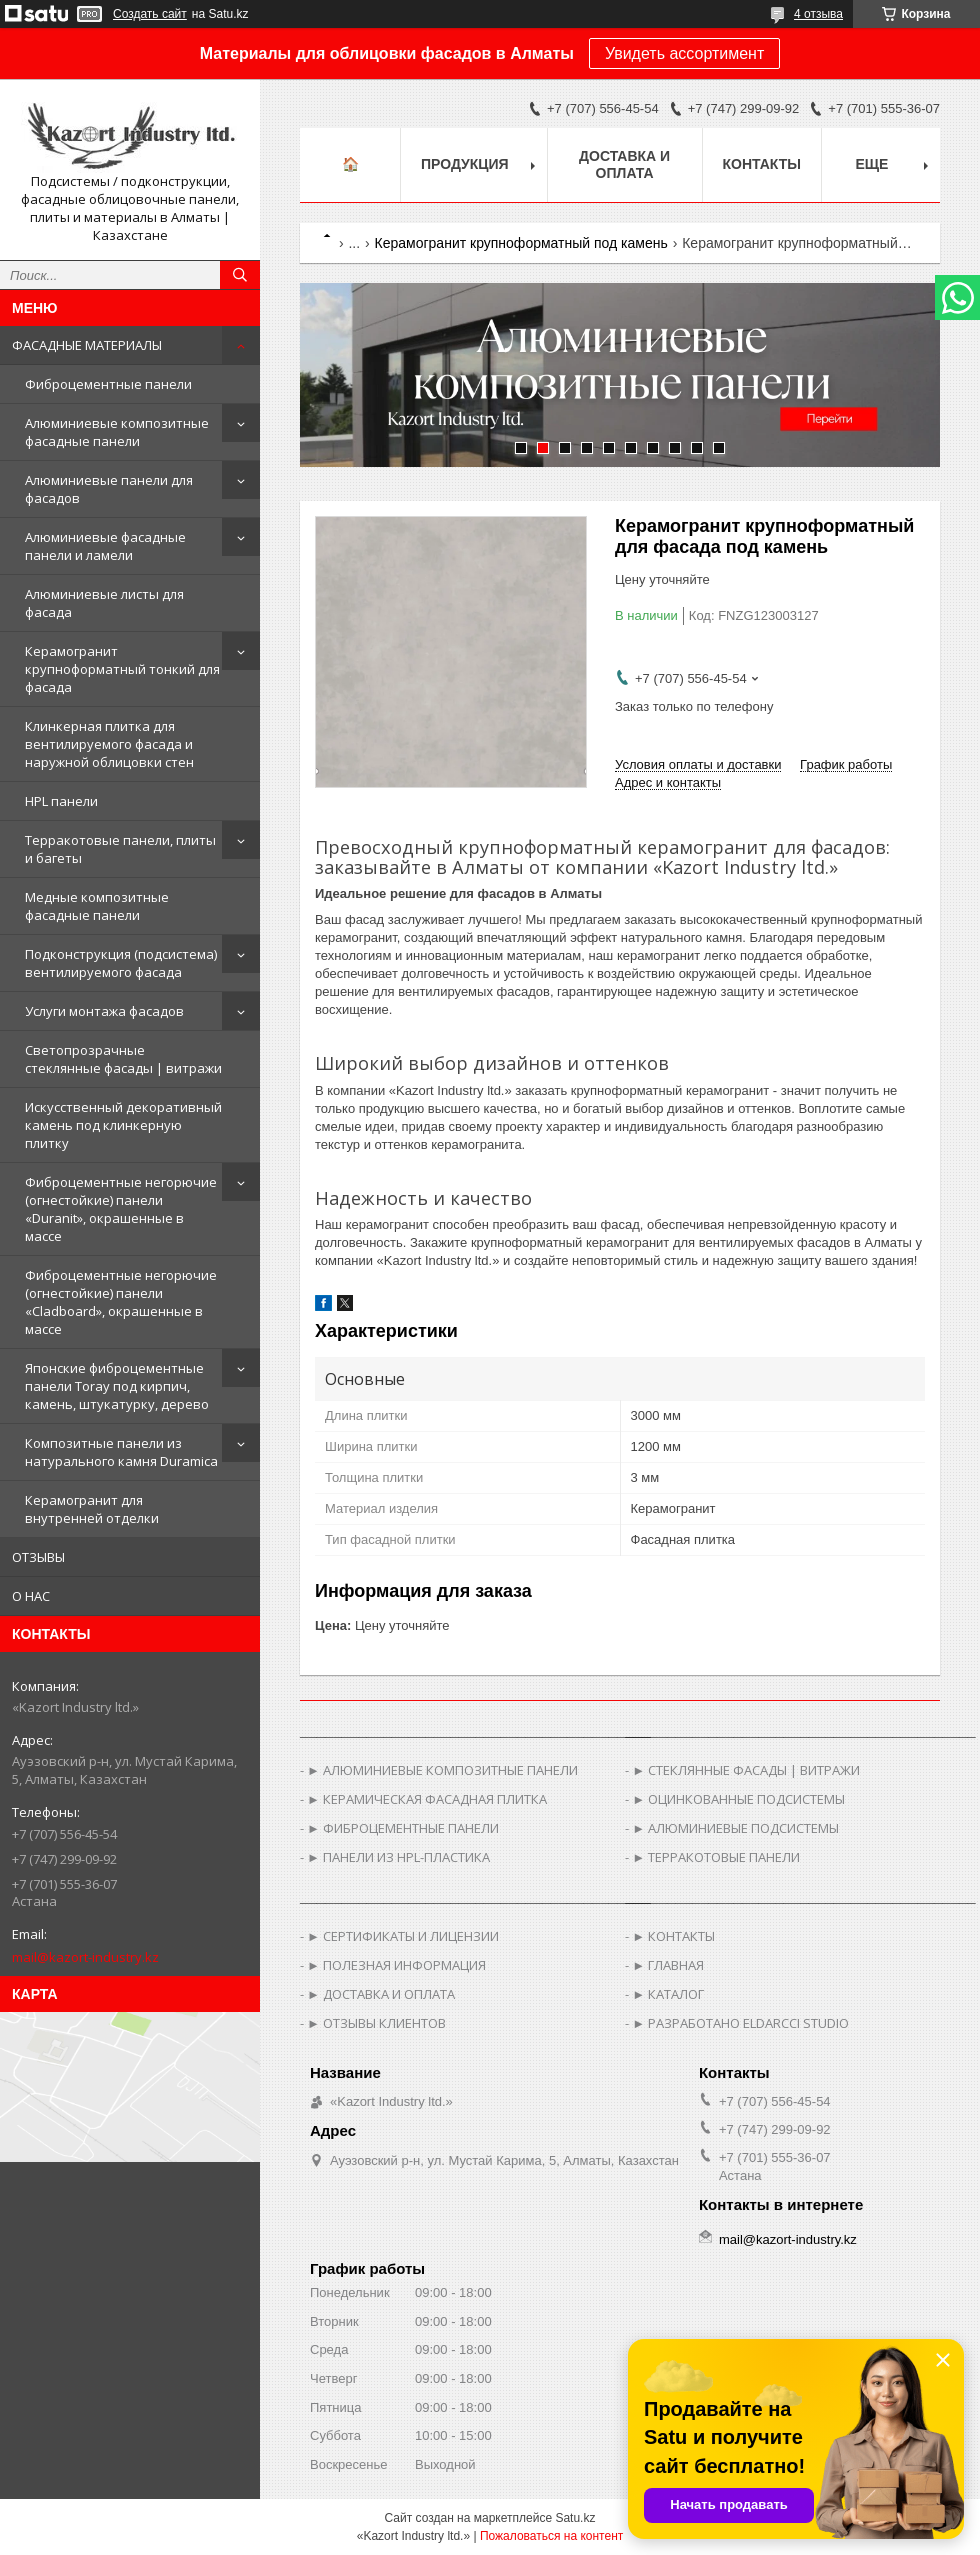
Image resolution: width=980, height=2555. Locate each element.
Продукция (465, 164)
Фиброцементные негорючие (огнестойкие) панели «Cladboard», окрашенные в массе (121, 1302)
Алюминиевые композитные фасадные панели (117, 432)
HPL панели (61, 801)
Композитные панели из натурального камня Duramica (121, 1452)
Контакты (762, 164)
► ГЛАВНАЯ (668, 1965)
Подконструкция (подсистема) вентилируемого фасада (121, 963)
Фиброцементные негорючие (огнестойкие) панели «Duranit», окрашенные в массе (121, 1209)
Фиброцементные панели (108, 384)
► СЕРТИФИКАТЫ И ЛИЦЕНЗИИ (403, 1936)
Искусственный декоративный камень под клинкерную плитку (123, 1125)
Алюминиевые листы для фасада (104, 603)
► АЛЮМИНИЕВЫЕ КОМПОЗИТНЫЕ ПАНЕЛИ (442, 1770)
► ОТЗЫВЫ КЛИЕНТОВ (376, 2023)
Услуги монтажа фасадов (104, 1011)
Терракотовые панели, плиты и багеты (120, 849)
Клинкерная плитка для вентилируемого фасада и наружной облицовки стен (109, 744)
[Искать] (240, 275)
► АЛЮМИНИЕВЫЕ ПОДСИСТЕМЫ (735, 1828)
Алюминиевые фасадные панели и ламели (105, 546)
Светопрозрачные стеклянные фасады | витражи (123, 1059)
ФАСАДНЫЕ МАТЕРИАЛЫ (87, 345)
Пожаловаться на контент (551, 2536)
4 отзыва (818, 14)
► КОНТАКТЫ (673, 1936)
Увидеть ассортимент (684, 53)
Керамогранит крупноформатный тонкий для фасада (122, 669)
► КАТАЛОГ (668, 1994)
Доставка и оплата (624, 164)
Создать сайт (150, 14)
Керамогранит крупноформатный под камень (521, 243)
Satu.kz (575, 2518)
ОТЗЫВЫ (38, 1557)
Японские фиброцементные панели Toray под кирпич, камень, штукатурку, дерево (117, 1386)
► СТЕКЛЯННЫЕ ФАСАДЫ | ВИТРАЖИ (746, 1770)
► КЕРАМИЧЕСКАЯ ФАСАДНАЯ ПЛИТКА (427, 1799)
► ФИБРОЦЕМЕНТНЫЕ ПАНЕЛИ (403, 1828)
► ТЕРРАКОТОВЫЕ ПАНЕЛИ (716, 1857)
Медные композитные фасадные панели (97, 906)
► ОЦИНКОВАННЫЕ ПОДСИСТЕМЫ (738, 1799)
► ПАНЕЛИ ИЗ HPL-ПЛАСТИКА (398, 1857)
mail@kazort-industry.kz (85, 1957)
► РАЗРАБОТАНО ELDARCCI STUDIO (740, 2023)
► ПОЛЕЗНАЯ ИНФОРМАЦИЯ (396, 1965)
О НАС (31, 1596)
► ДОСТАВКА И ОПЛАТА (381, 1994)
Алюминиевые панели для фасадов (109, 489)
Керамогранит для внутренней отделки (92, 1509)
